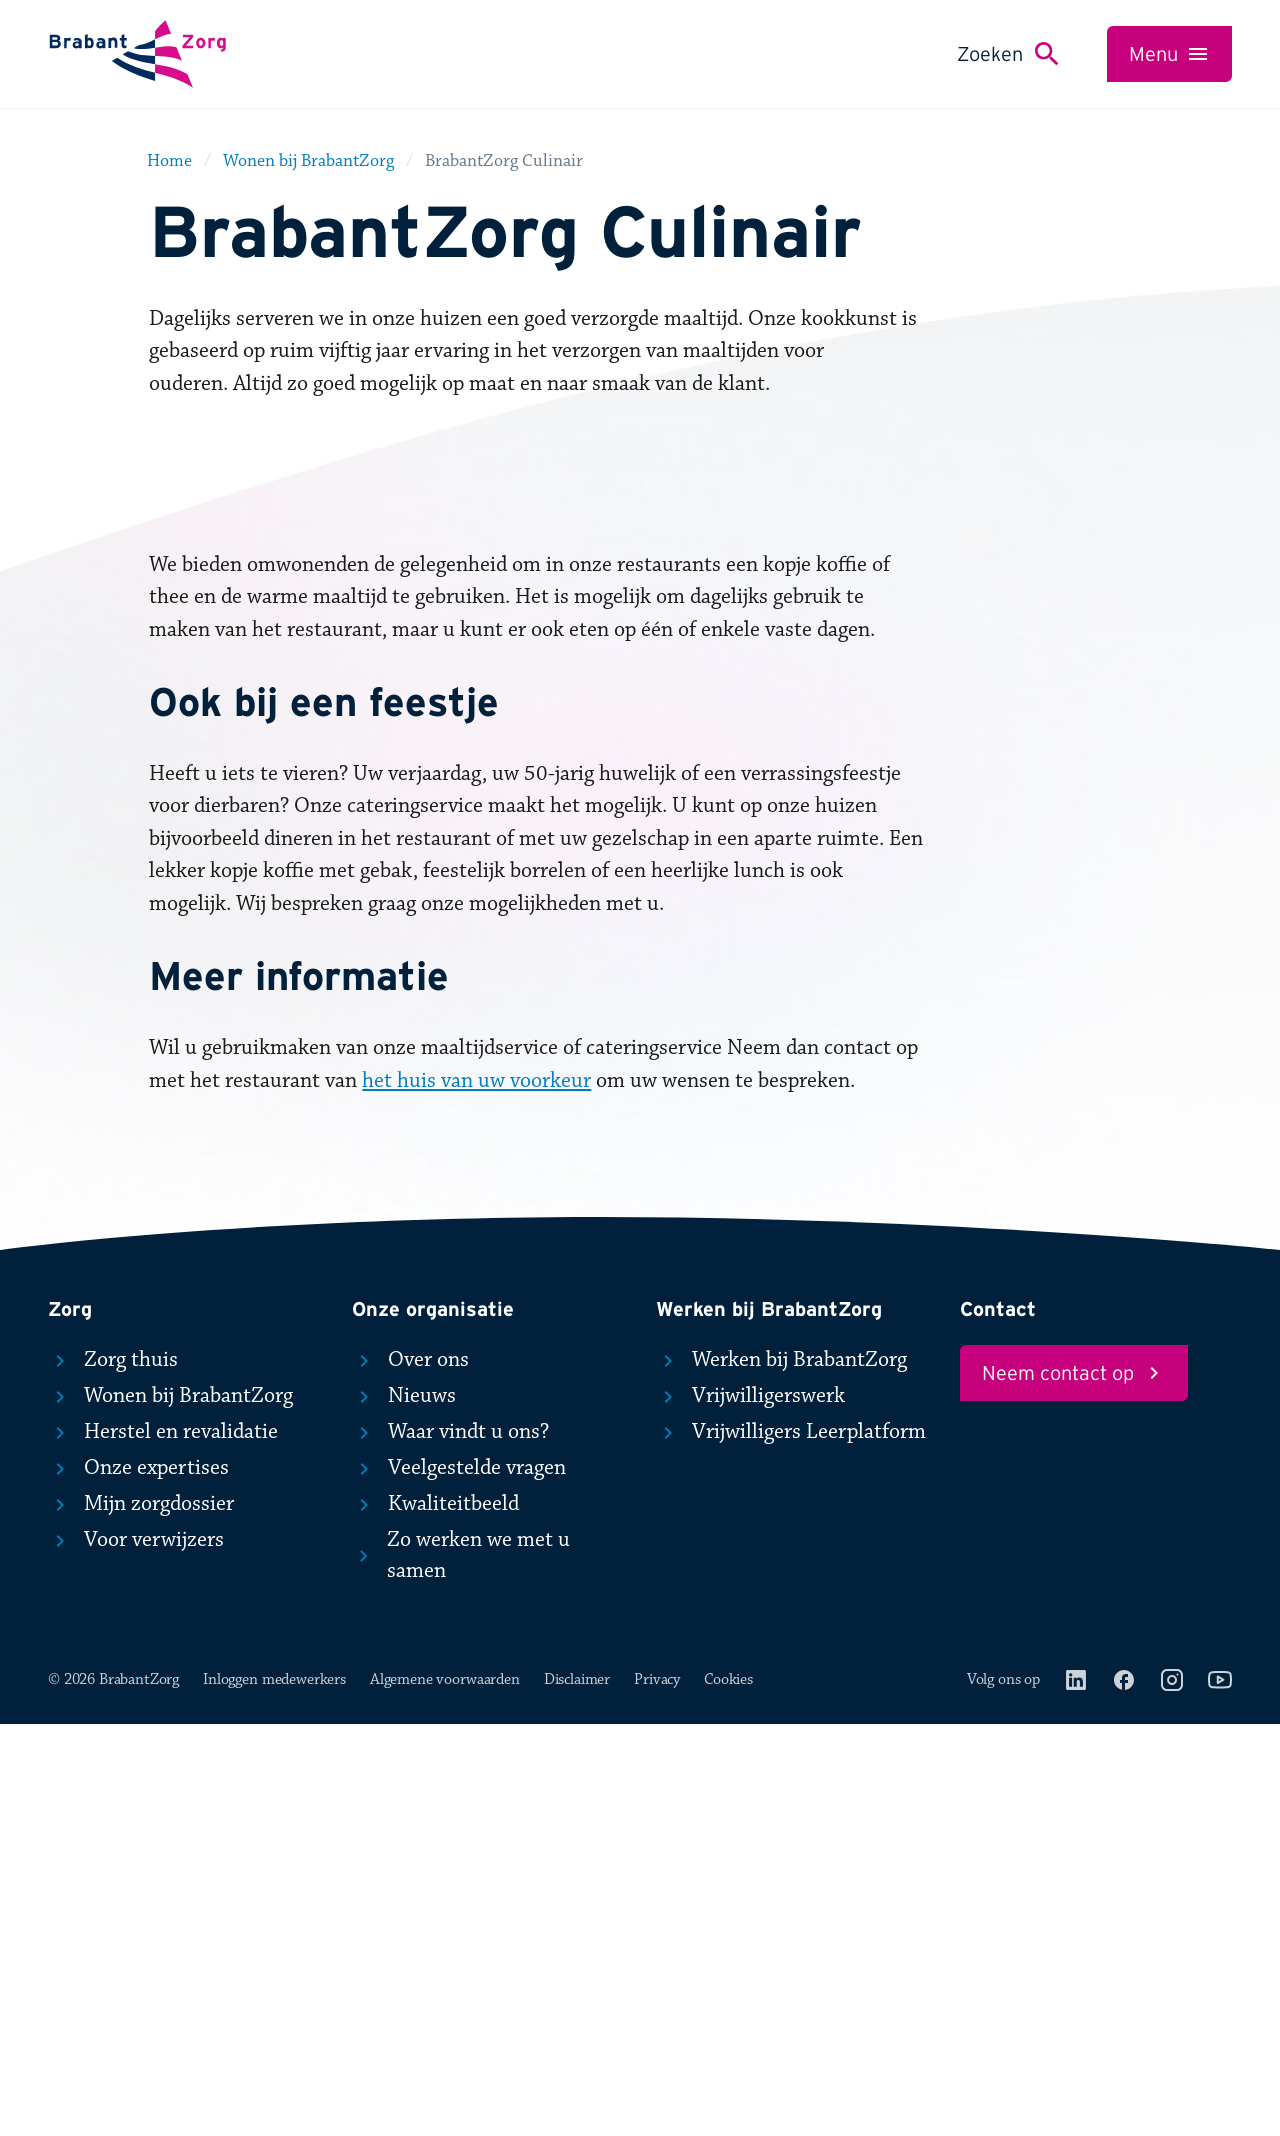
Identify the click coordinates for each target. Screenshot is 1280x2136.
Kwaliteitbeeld (435, 1915)
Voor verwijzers (136, 1951)
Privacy (657, 2090)
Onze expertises (138, 1879)
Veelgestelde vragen (459, 1879)
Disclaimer (577, 2090)
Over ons (410, 1771)
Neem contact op (1074, 1784)
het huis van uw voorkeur (476, 1492)
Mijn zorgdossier (141, 1915)
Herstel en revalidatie (163, 1843)
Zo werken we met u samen (461, 1967)
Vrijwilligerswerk (750, 1807)
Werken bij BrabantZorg (781, 1771)
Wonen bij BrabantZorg (170, 1807)
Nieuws (404, 1807)
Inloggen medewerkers (274, 2090)
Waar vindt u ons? (450, 1843)
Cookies (728, 2090)
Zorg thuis (113, 1771)
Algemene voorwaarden (445, 2090)
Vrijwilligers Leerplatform (791, 1843)
